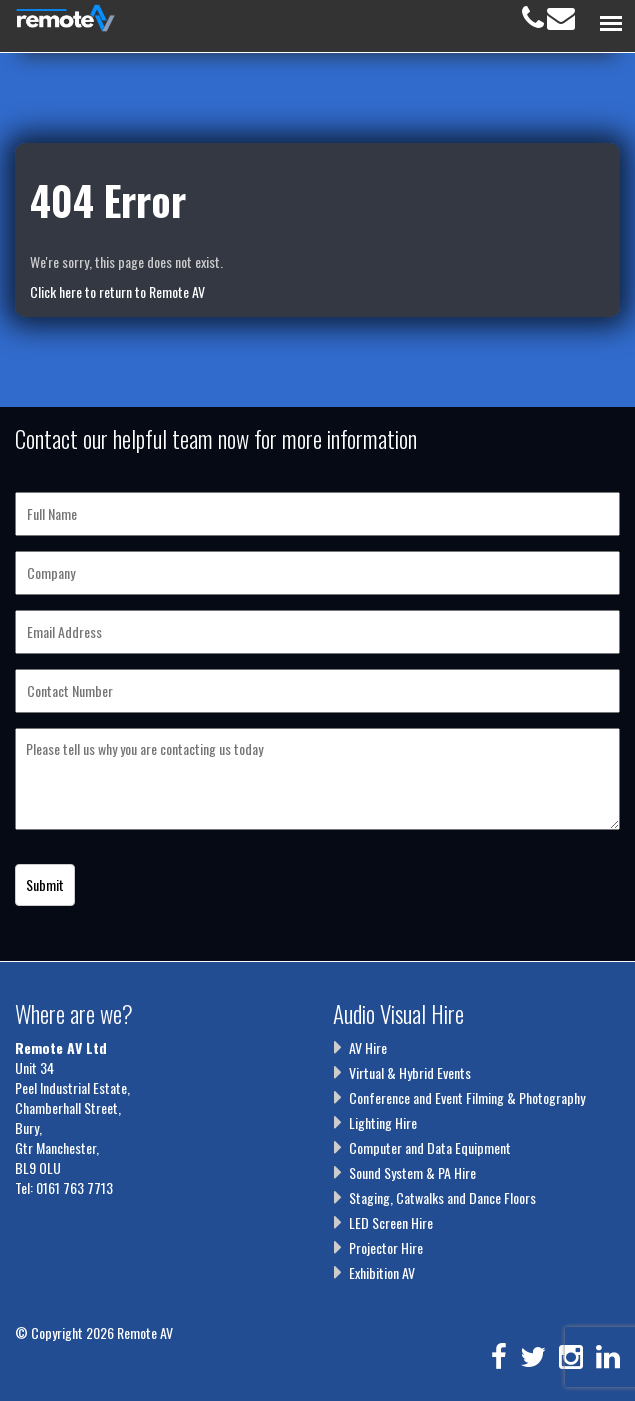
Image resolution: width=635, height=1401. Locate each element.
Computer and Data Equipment (430, 1147)
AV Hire (368, 1047)
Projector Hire (386, 1247)
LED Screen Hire (391, 1222)
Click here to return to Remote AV (117, 291)
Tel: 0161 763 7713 (64, 1187)
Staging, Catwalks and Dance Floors (442, 1197)
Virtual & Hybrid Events (410, 1072)
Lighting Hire (383, 1122)
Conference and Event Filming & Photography (467, 1097)
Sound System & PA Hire (412, 1172)
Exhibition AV (382, 1272)
